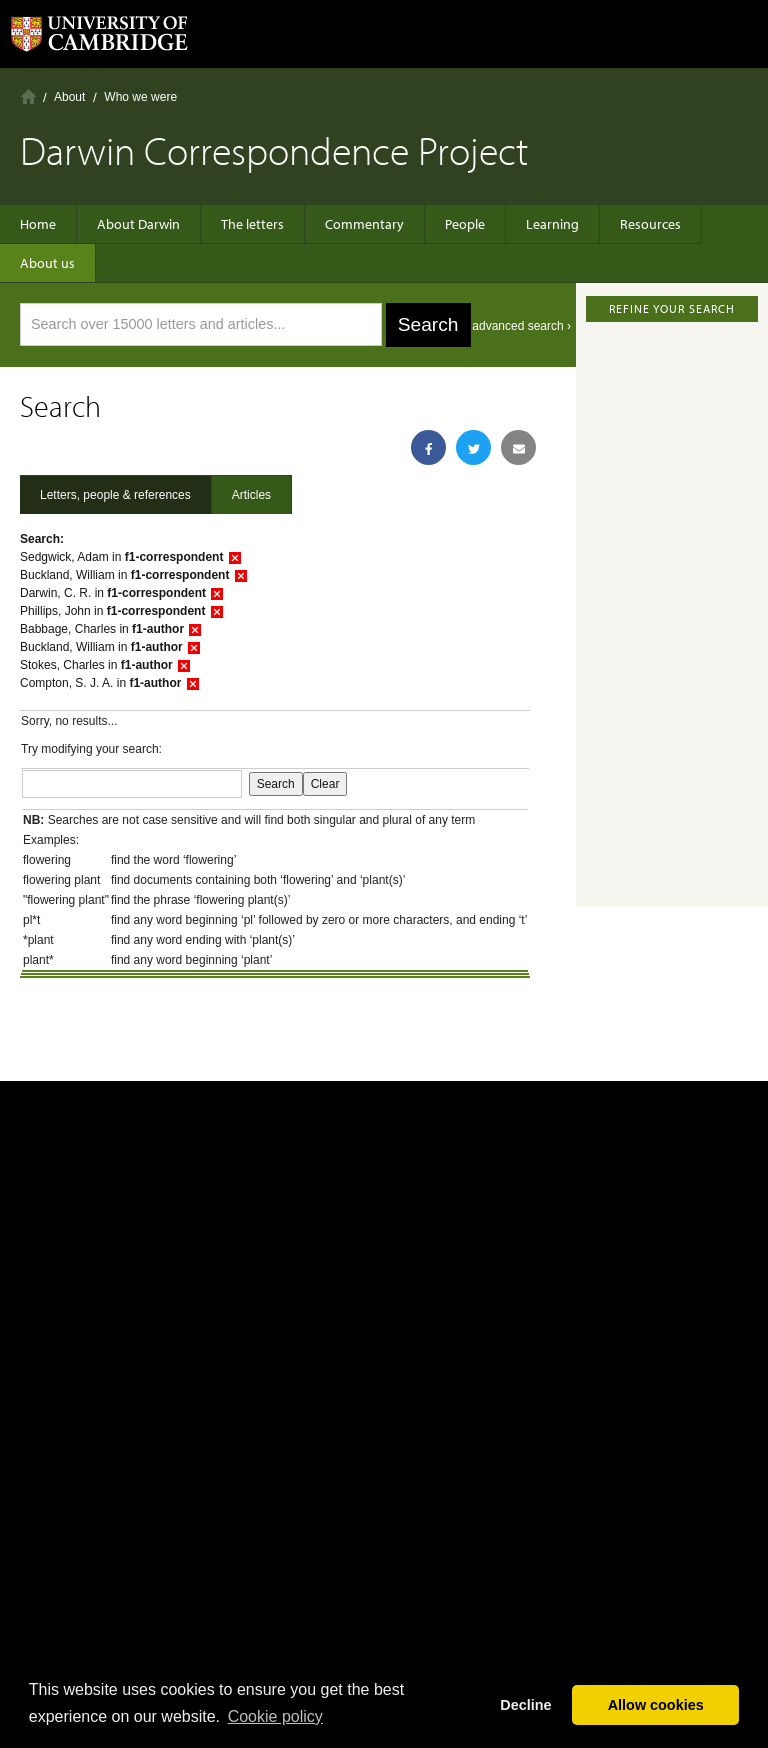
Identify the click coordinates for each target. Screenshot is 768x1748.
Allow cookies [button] (656, 1705)
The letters (252, 224)
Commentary (364, 224)
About (69, 97)
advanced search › (521, 326)
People (465, 224)
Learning (552, 224)
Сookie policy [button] (275, 1716)
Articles (251, 495)
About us (47, 263)
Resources (650, 224)
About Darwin (138, 224)
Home (28, 96)
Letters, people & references (115, 495)
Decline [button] (525, 1705)
